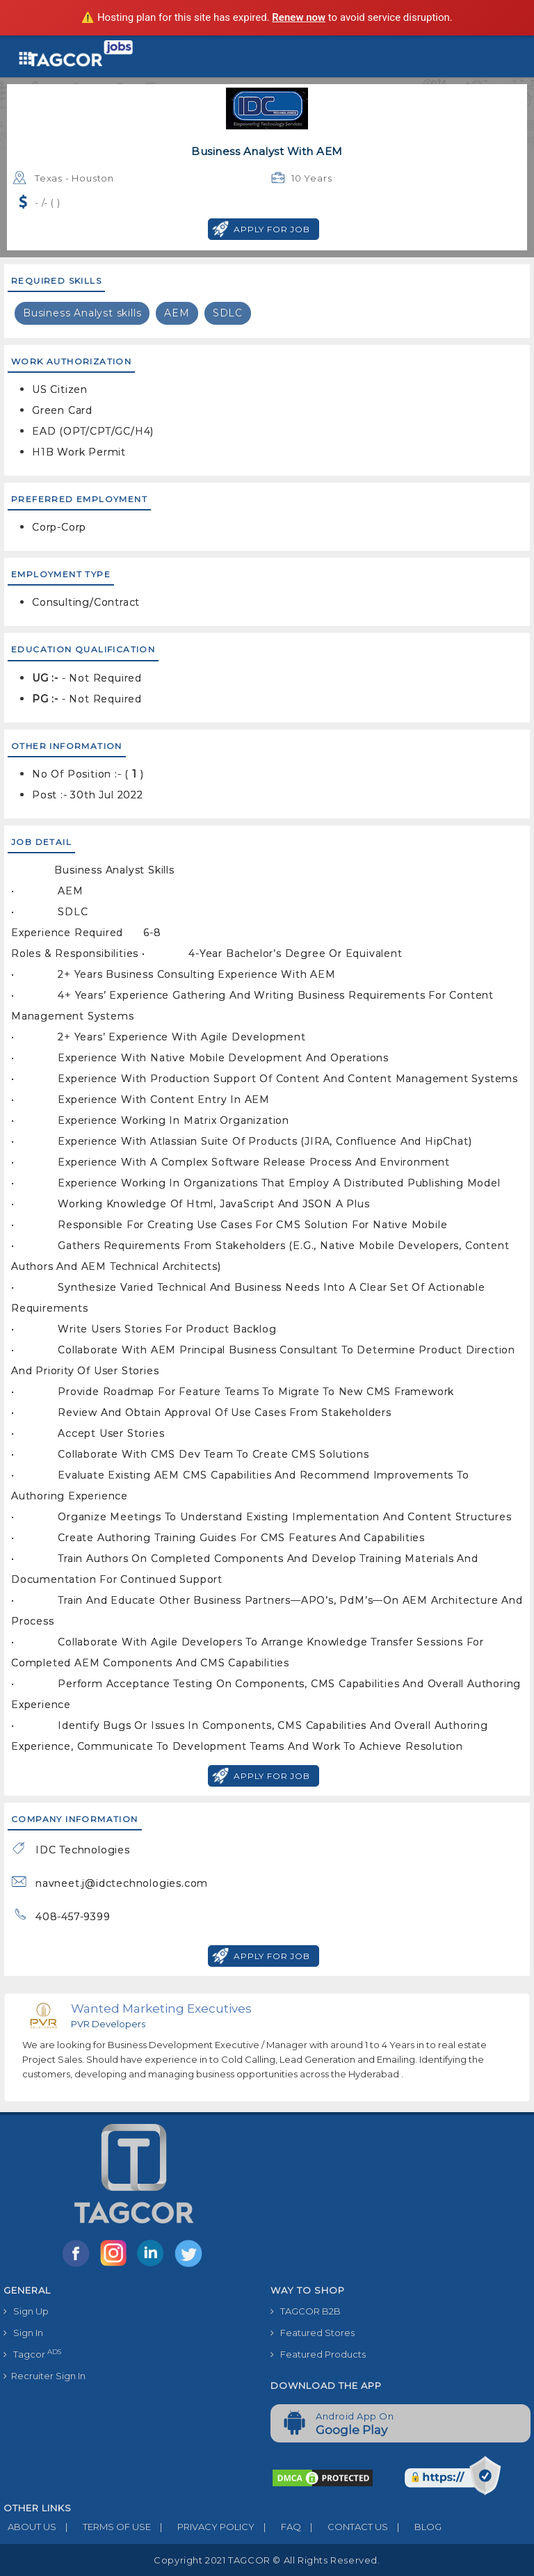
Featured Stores (312, 2332)
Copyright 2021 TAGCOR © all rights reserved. (267, 2560)
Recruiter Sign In (44, 2375)
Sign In (23, 2332)
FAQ (277, 2526)
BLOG (415, 2526)
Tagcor (32, 2354)
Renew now (298, 17)
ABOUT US (29, 2526)
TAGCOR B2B (305, 2311)
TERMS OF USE (103, 2526)
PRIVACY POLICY (202, 2526)
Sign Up (26, 2311)
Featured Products (318, 2354)
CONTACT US (344, 2526)
